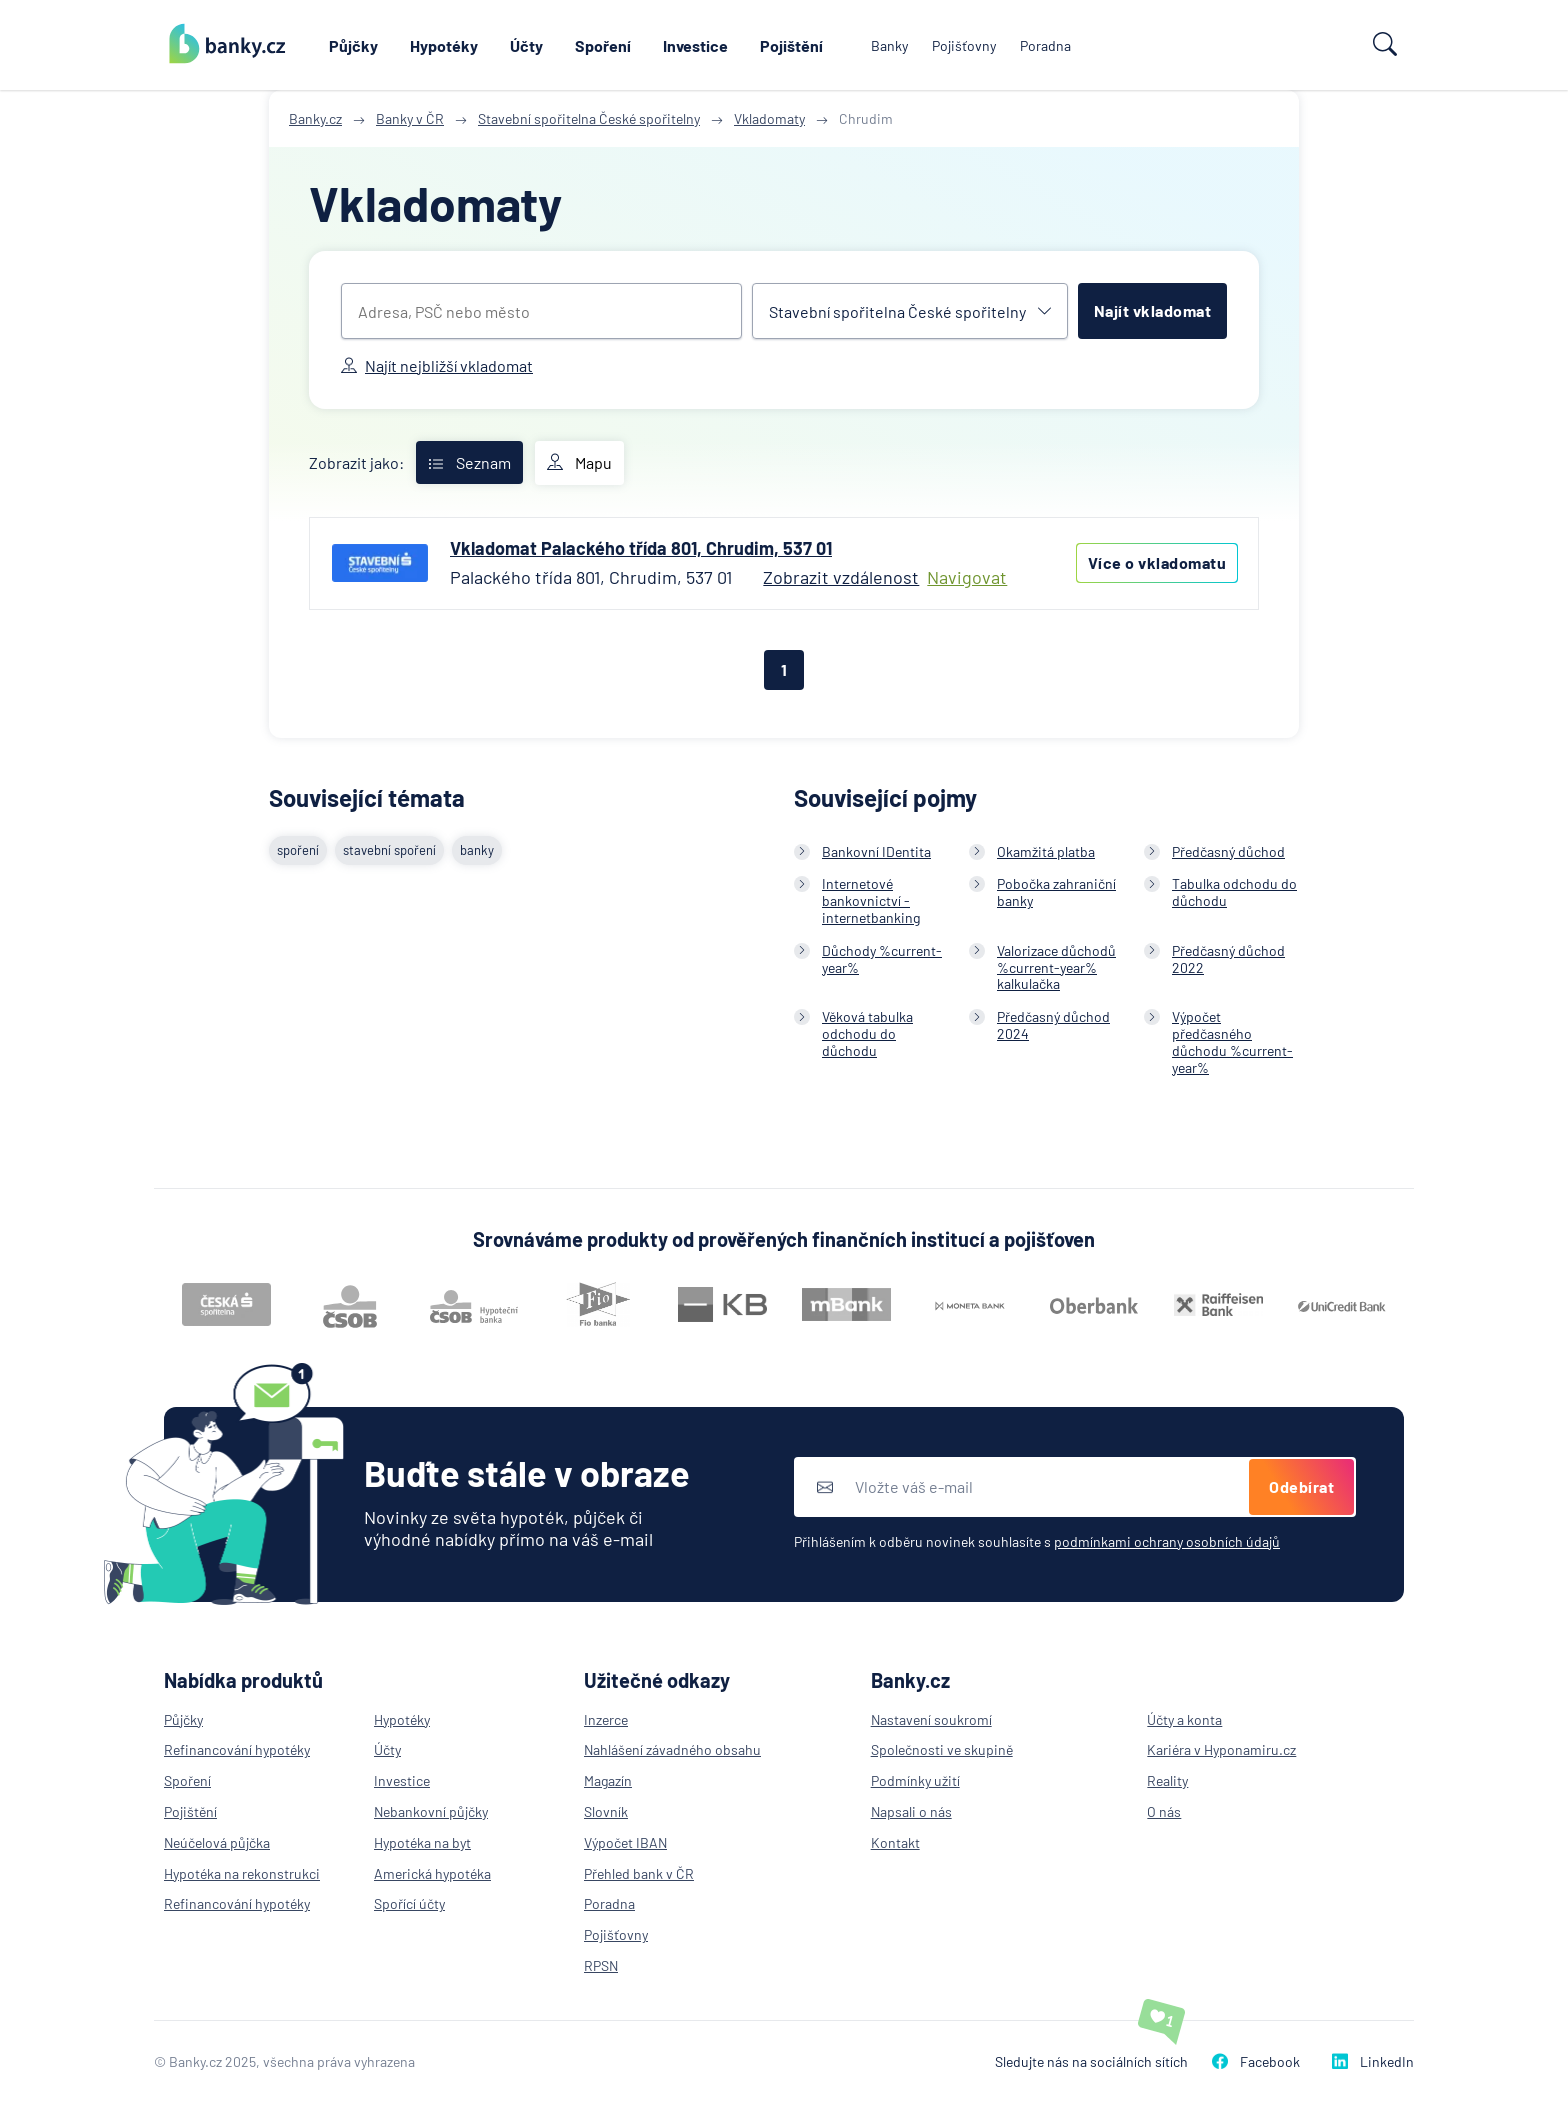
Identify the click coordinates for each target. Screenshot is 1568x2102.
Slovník (606, 1811)
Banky (889, 45)
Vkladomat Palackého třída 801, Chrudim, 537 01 (641, 548)
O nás (1164, 1811)
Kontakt (895, 1842)
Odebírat (1301, 1486)
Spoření (603, 45)
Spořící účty (409, 1903)
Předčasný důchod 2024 (1053, 1025)
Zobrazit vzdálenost (841, 577)
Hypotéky (444, 45)
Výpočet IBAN (625, 1842)
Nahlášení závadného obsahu (672, 1749)
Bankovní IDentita (876, 851)
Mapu (579, 463)
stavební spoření (389, 850)
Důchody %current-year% (882, 959)
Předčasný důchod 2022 (1228, 959)
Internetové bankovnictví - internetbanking (871, 900)
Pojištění (791, 45)
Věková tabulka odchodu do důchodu (867, 1033)
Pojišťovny (964, 45)
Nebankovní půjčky (431, 1811)
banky (477, 850)
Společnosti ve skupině (942, 1749)
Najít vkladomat (1153, 310)
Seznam (469, 462)
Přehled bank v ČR (639, 1873)
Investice (695, 45)
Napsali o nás (911, 1811)
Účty (526, 45)
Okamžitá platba (1046, 851)
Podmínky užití (915, 1780)
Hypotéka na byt (422, 1842)
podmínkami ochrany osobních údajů (1167, 1541)
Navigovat (967, 577)
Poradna (1045, 45)
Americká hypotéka (432, 1873)
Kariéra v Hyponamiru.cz (1221, 1749)
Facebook (1256, 2061)
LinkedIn (1373, 2061)
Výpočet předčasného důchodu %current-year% (1232, 1041)
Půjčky (353, 45)
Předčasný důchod (1228, 851)
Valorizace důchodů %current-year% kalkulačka (1056, 967)
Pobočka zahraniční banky (1056, 892)
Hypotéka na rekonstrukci (242, 1873)
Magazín (608, 1780)
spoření (298, 850)
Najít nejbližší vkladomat (437, 365)
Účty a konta (1184, 1719)
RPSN (601, 1965)
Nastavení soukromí (931, 1719)
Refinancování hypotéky (237, 1749)
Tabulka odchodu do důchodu (1234, 892)
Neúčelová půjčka (217, 1842)
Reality (1167, 1780)
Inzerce (606, 1719)
